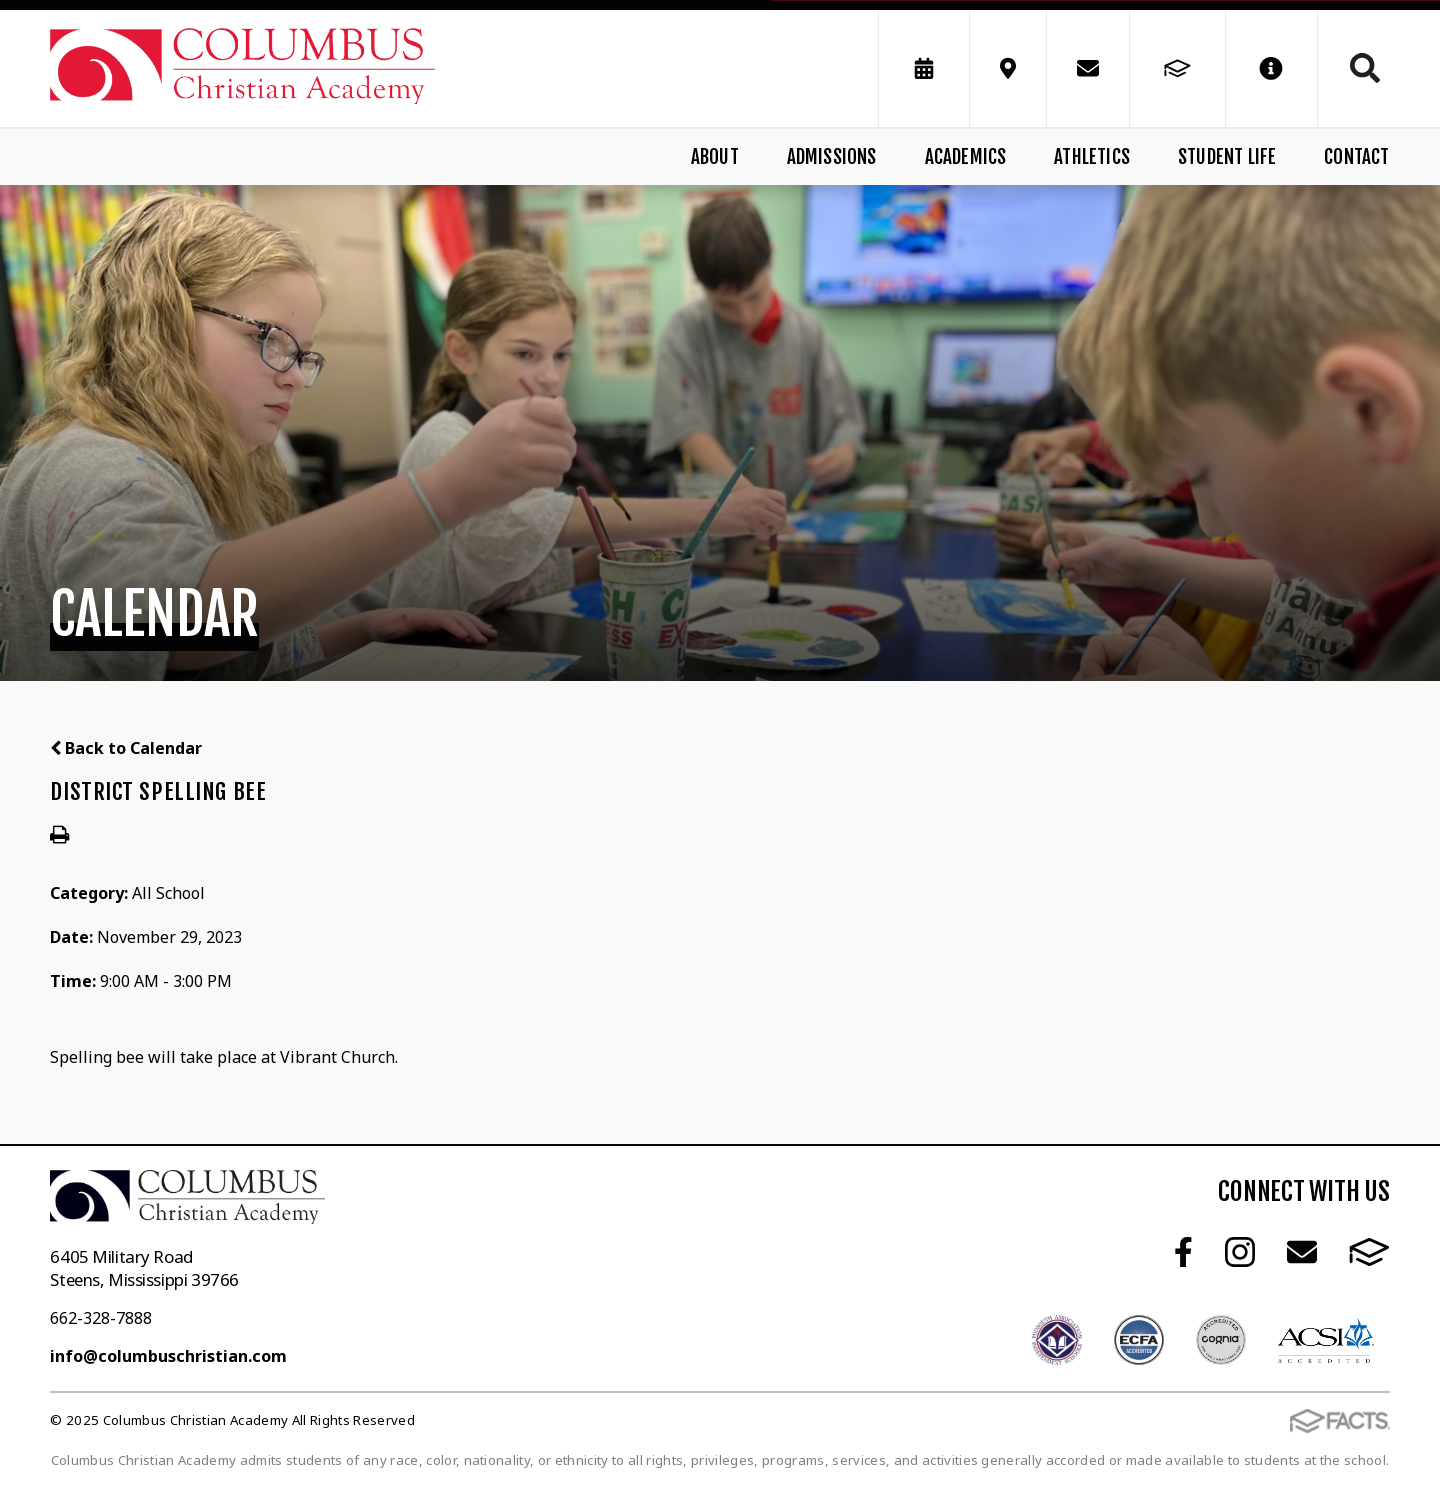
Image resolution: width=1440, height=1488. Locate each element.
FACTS (1369, 1252)
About (715, 157)
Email (1302, 1252)
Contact (1356, 157)
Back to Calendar (126, 748)
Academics (966, 157)
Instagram (1240, 1252)
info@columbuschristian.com (168, 1356)
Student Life (1227, 157)
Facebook (1183, 1252)
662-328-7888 (101, 1318)
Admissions (832, 157)
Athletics (1092, 157)
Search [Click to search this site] (1365, 68)
